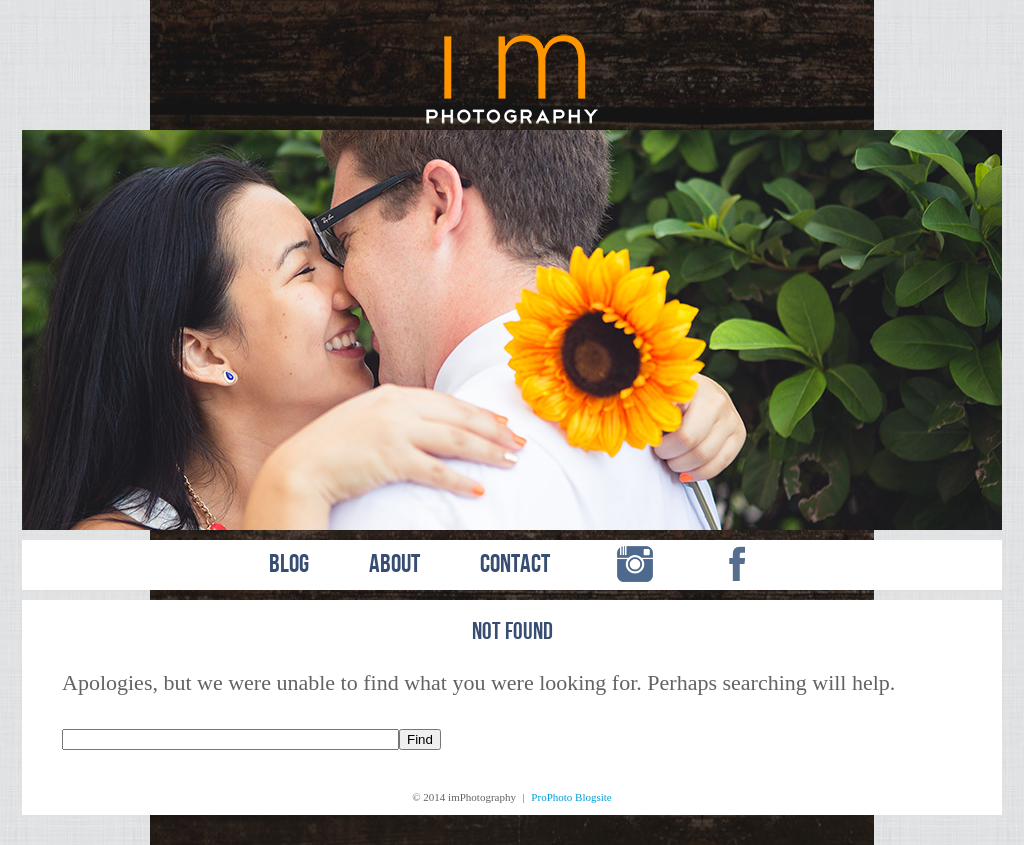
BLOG (289, 565)
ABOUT (394, 565)
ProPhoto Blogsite (571, 797)
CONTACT (515, 565)
